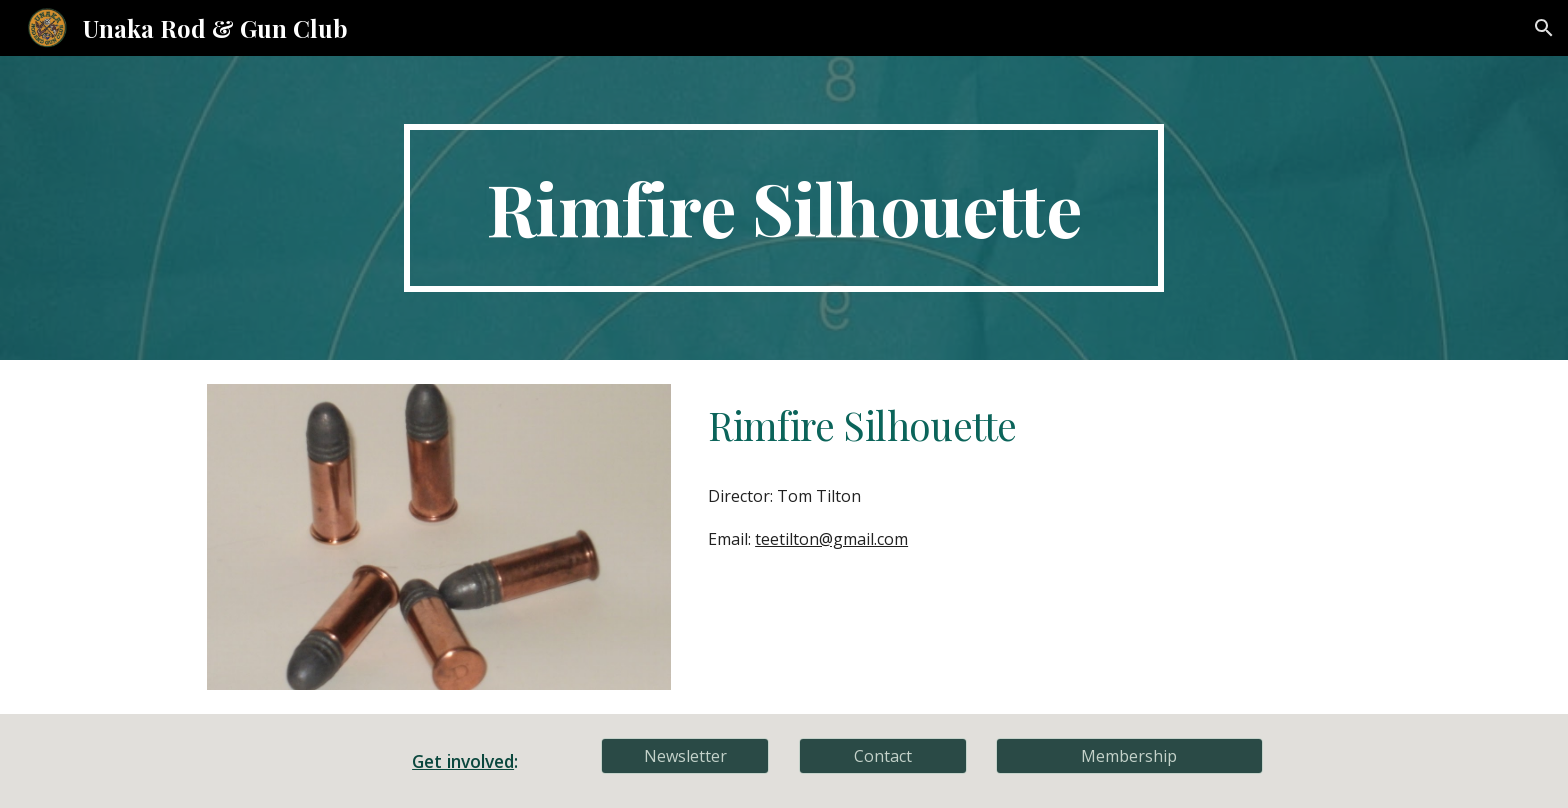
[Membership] (1129, 756)
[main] (784, 208)
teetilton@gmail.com (831, 539)
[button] (1544, 28)
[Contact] (883, 756)
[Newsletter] (685, 756)
